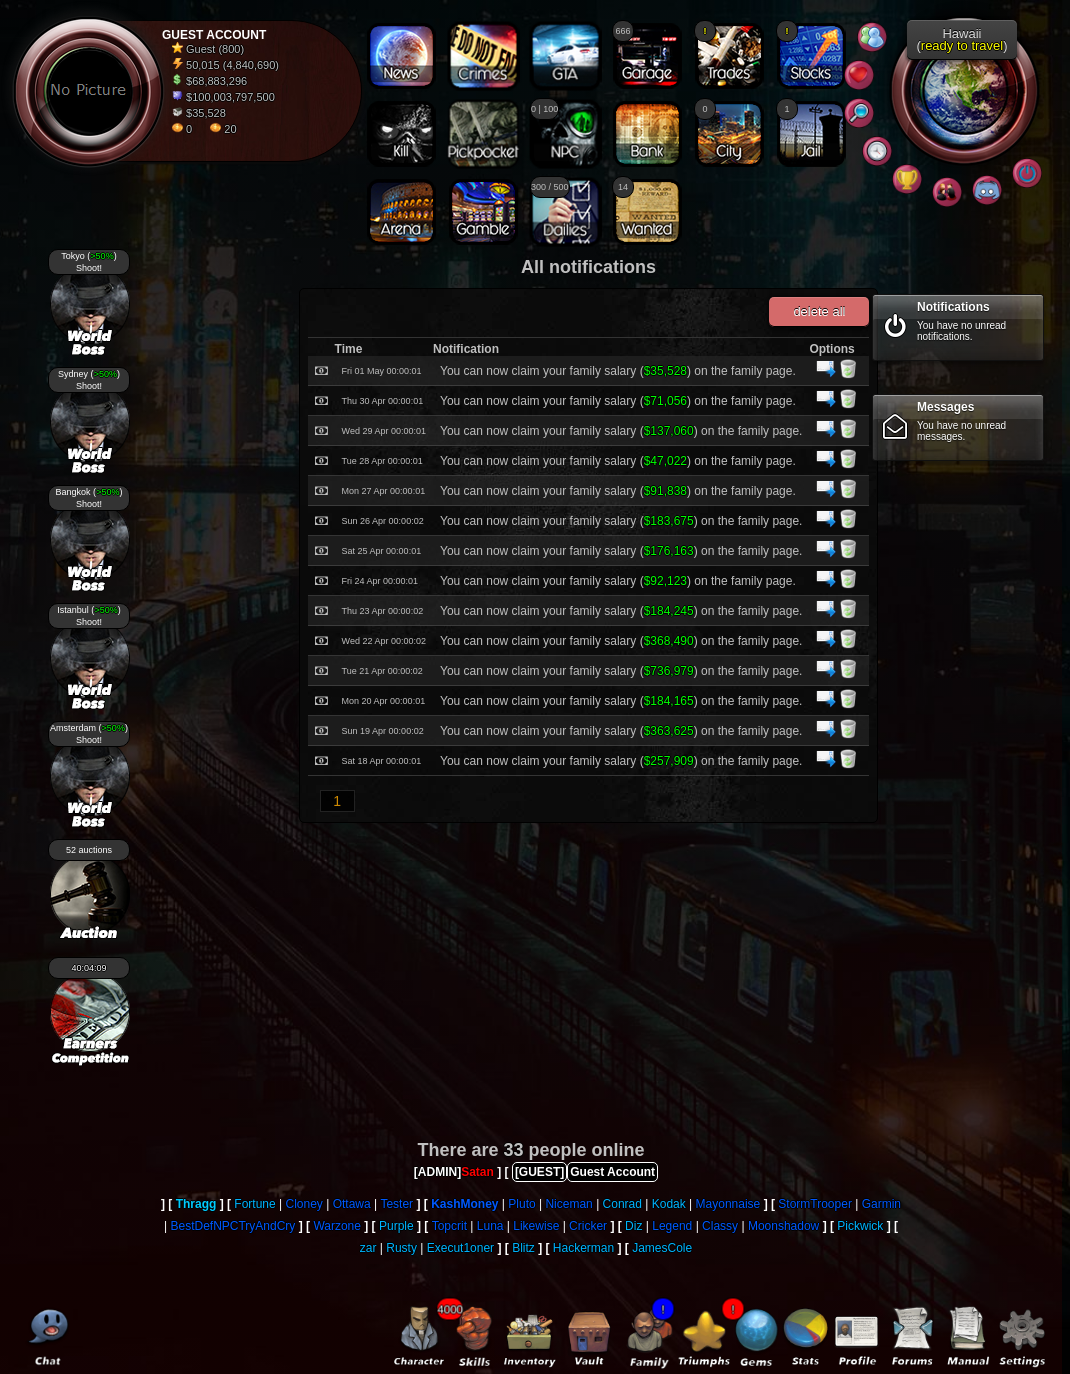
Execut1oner (460, 1248)
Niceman (568, 1204)
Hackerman (583, 1248)
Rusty (401, 1248)
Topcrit (449, 1226)
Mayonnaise (728, 1204)
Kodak (669, 1204)
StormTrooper (815, 1204)
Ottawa (352, 1204)
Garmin (881, 1204)
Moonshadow (783, 1226)
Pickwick (860, 1226)
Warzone (337, 1226)
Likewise (536, 1226)
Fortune (254, 1204)
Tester (396, 1204)
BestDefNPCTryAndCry (232, 1226)
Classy (720, 1226)
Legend (672, 1226)
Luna (490, 1226)
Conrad (622, 1204)
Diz (633, 1226)
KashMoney (464, 1204)
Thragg (196, 1204)
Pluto (521, 1204)
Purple (396, 1226)
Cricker (588, 1226)
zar (368, 1248)
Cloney (303, 1204)
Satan (477, 1172)
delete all (819, 311)
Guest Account (612, 1172)
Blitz (523, 1248)
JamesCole (662, 1248)
